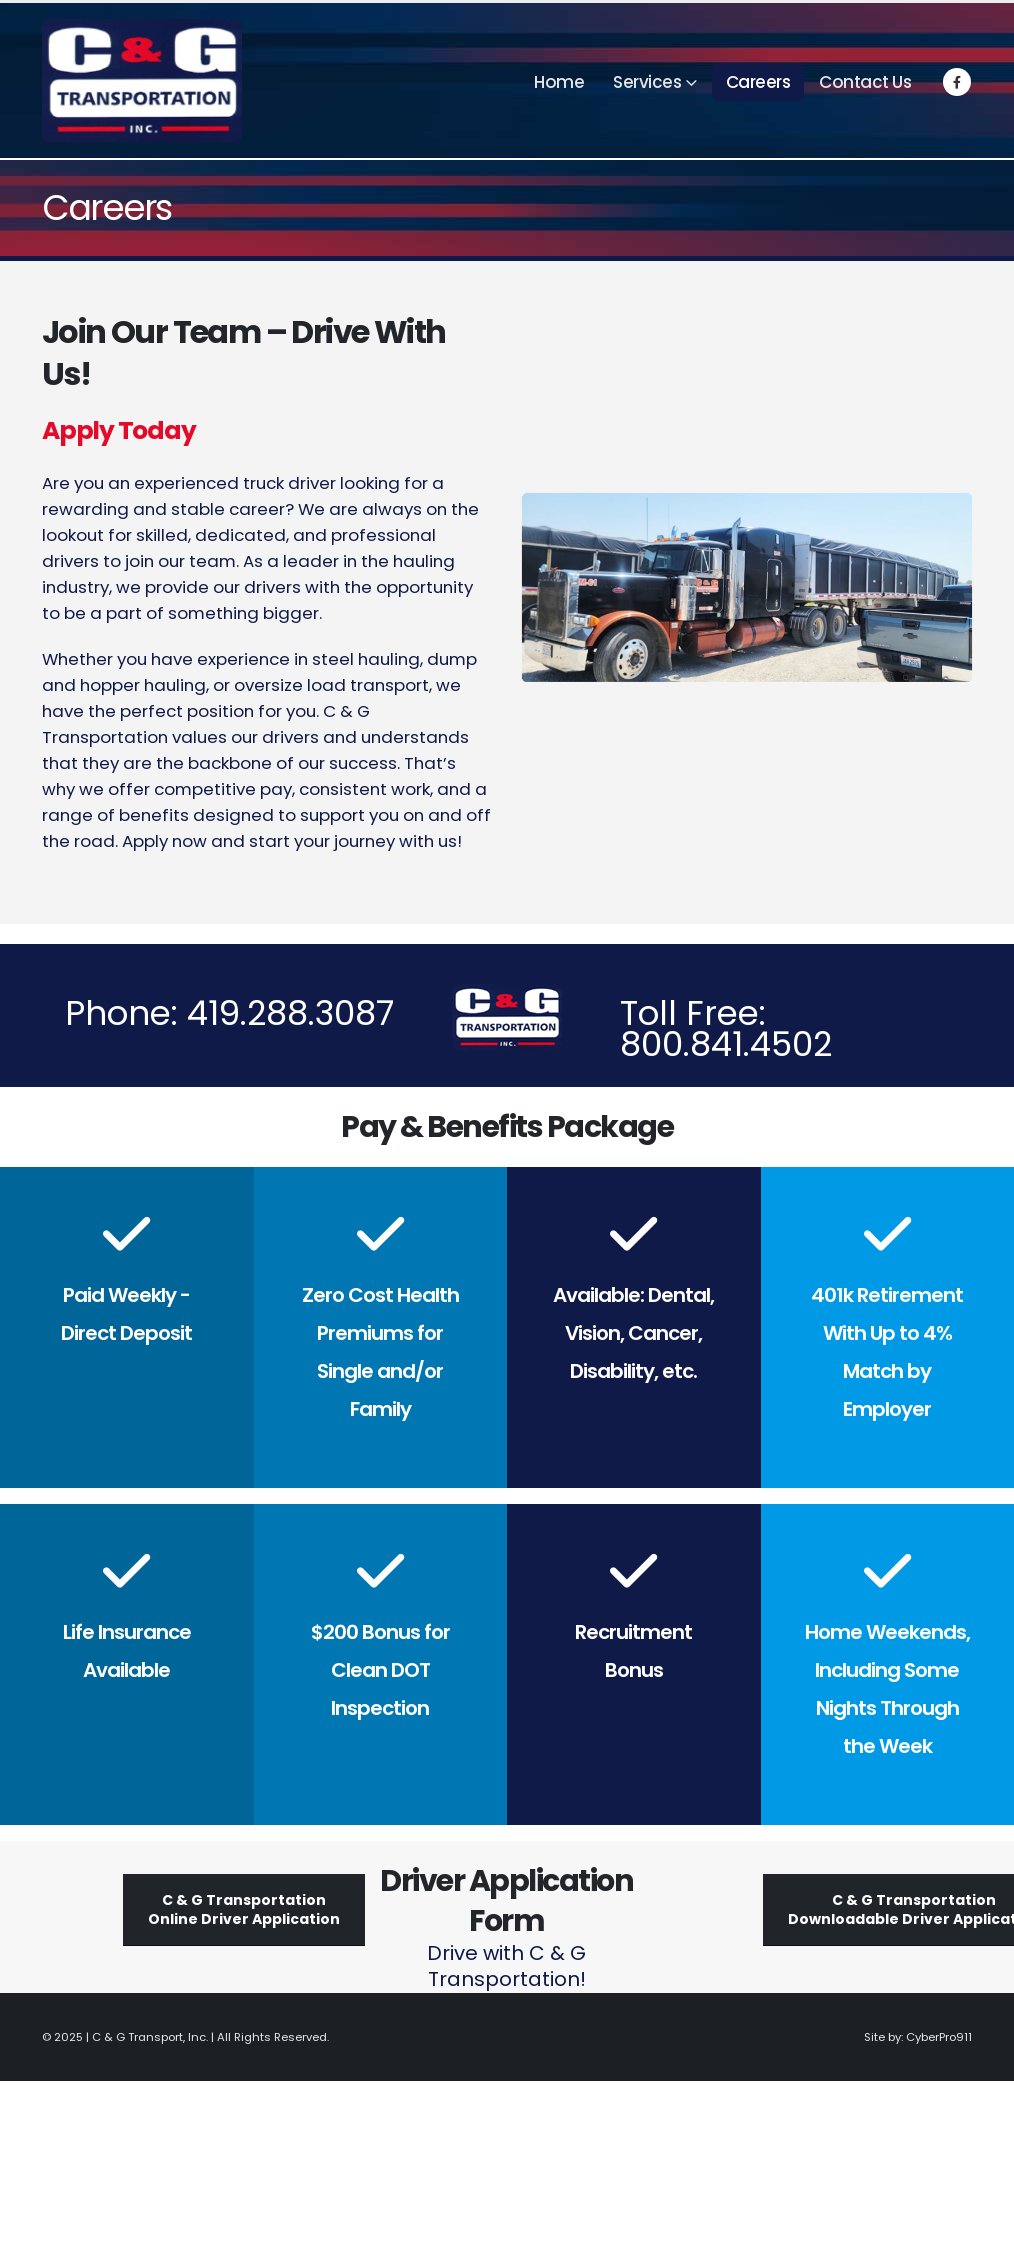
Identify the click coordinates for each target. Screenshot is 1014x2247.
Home (559, 82)
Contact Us (865, 82)
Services (647, 82)
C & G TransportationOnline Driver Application (244, 1909)
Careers (758, 82)
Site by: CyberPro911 (918, 2037)
